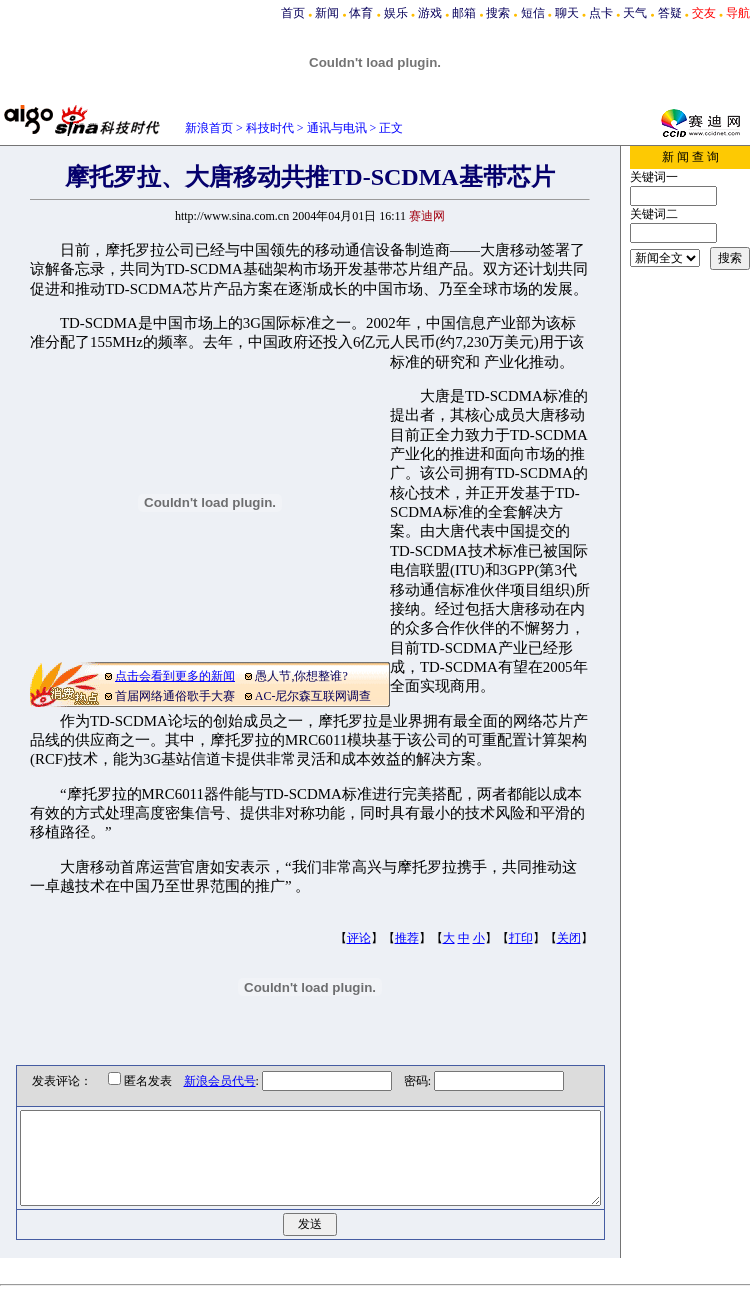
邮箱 (464, 13)
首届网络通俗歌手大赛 (175, 696)
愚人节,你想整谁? (301, 676)
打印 (521, 938)
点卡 (601, 13)
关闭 (569, 938)
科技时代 (270, 128)
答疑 (670, 13)
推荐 (407, 938)
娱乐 (396, 13)
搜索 (498, 13)
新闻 (327, 13)
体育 (361, 13)
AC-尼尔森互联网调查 (313, 696)
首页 (293, 13)
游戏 (430, 13)
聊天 (567, 13)
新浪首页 (209, 128)
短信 (533, 13)
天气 (635, 13)
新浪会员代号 (205, 1081)
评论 (359, 938)
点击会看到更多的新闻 (175, 676)
